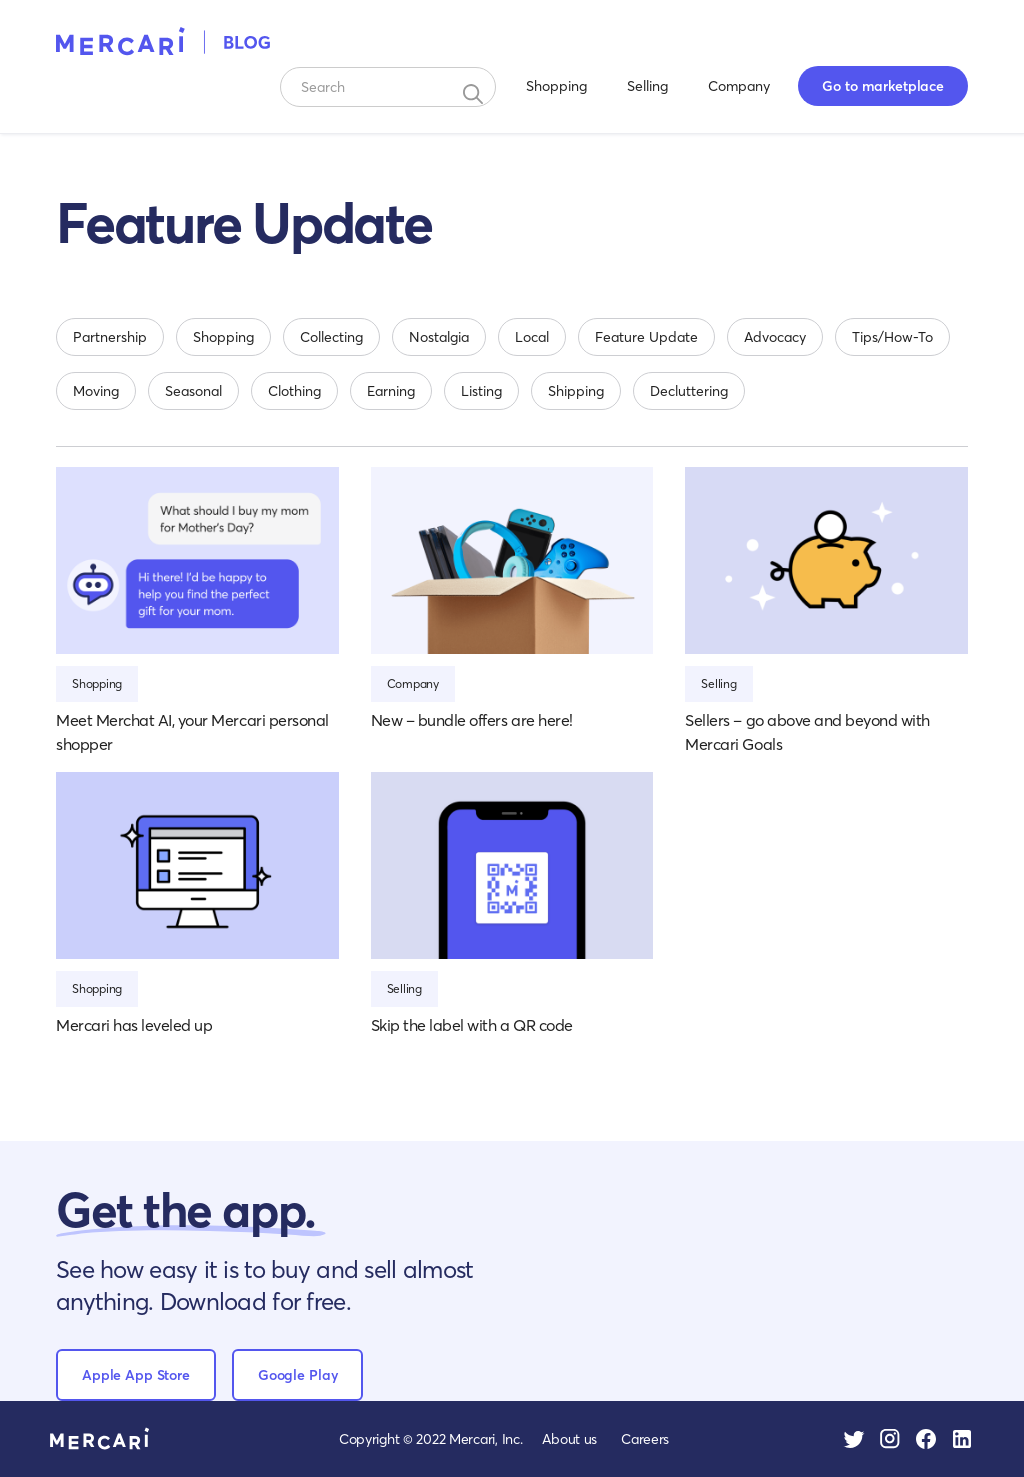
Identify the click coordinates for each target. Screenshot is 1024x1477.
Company (739, 85)
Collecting (331, 336)
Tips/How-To (892, 336)
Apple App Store (136, 1374)
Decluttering (689, 390)
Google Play (297, 1374)
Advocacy (775, 336)
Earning (391, 390)
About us (569, 1438)
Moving (96, 390)
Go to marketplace (883, 85)
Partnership (110, 336)
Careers (645, 1438)
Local (532, 336)
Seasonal (193, 390)
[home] (163, 40)
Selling (647, 85)
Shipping (576, 390)
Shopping (556, 85)
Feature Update (646, 336)
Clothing (294, 390)
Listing (481, 390)
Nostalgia (439, 336)
